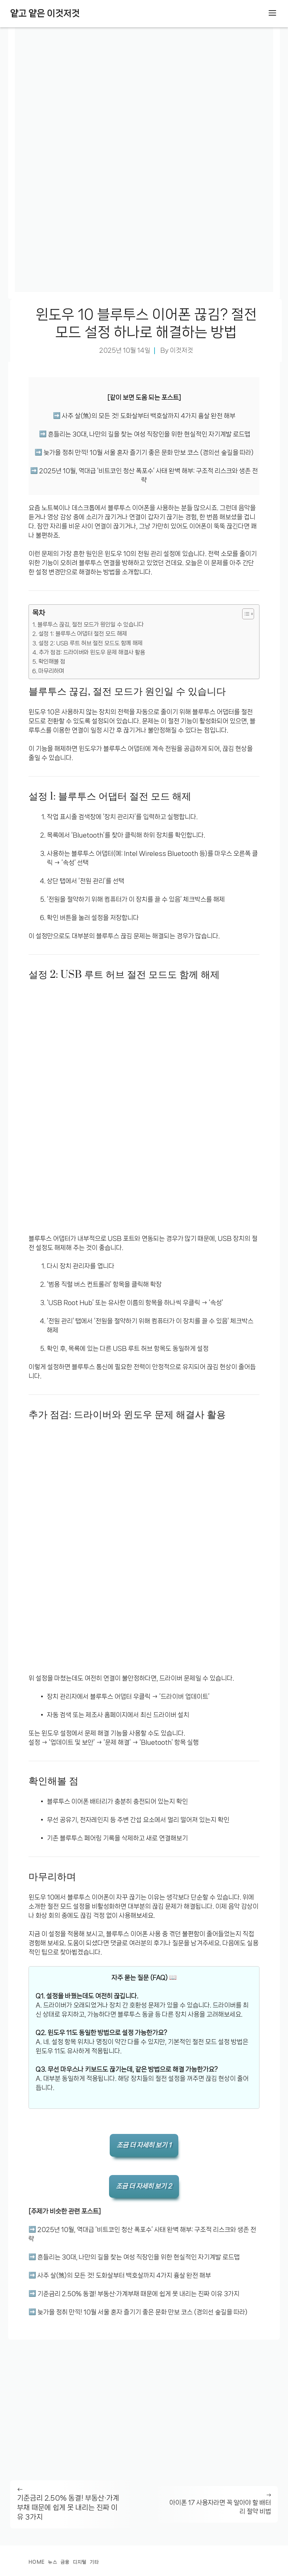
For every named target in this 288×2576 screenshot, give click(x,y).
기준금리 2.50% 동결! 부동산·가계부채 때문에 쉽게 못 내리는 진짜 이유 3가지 (68, 2507)
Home (36, 2562)
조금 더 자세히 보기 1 (144, 2145)
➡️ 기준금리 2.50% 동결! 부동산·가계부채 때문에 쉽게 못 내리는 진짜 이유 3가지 (134, 2293)
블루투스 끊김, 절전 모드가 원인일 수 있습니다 (90, 624)
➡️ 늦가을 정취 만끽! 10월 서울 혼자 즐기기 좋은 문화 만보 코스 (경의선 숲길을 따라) (144, 452)
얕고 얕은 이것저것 (44, 13)
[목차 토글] (244, 614)
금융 (65, 2562)
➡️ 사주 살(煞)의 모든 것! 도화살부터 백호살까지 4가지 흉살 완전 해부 (144, 416)
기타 (94, 2562)
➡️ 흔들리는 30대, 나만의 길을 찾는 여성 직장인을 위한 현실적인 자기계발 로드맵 (144, 434)
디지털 (80, 2562)
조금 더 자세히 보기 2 (144, 2186)
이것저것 (181, 350)
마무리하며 (51, 671)
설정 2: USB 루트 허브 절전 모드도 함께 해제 (90, 643)
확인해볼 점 (51, 661)
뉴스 (52, 2562)
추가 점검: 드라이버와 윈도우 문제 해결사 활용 (92, 652)
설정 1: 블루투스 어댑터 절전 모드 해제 (82, 634)
